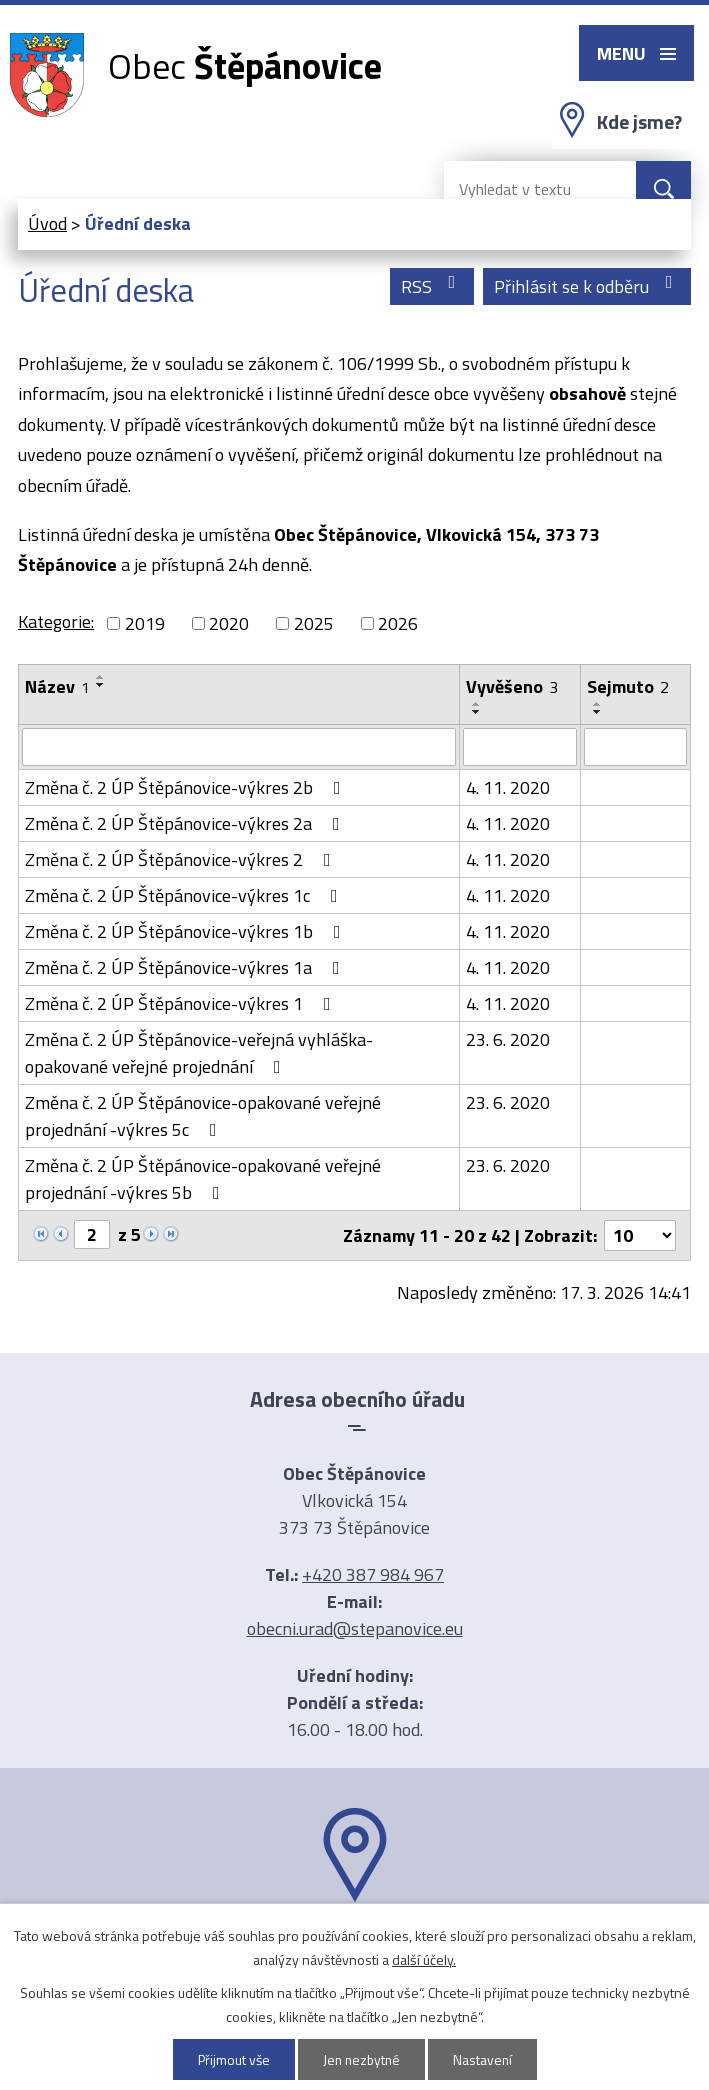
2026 (398, 623)
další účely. (424, 1959)
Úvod (47, 223)
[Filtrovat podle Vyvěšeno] (519, 747)
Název (57, 686)
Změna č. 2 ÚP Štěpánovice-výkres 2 (182, 859)
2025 (314, 623)
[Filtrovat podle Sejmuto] (635, 747)
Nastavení (485, 2059)
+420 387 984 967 (373, 1574)
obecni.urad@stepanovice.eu (355, 1628)
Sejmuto (628, 686)
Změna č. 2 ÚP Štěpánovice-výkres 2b (187, 787)
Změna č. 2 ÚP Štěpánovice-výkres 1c (185, 895)
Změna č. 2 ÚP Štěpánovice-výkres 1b (187, 931)
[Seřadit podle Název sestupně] (101, 685)
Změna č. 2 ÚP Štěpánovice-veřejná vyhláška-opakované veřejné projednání (199, 1053)
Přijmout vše (231, 2059)
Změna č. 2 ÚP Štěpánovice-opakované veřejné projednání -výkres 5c (203, 1116)
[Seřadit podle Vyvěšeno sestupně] (477, 712)
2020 (229, 623)
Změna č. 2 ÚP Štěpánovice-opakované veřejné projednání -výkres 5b (203, 1179)
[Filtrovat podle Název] (239, 747)
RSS (432, 286)
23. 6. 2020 (508, 1039)
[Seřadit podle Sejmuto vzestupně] (598, 704)
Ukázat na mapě (355, 1941)
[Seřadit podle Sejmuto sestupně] (598, 712)
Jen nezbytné (361, 2059)
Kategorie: (56, 621)
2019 (145, 623)
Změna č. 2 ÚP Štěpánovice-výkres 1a (186, 967)
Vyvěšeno (512, 686)
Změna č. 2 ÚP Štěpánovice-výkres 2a (186, 823)
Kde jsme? (639, 122)
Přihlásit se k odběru (587, 286)
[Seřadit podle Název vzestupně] (101, 677)
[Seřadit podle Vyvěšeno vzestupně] (477, 704)
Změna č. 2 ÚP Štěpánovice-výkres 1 (182, 1003)
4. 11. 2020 (508, 787)
